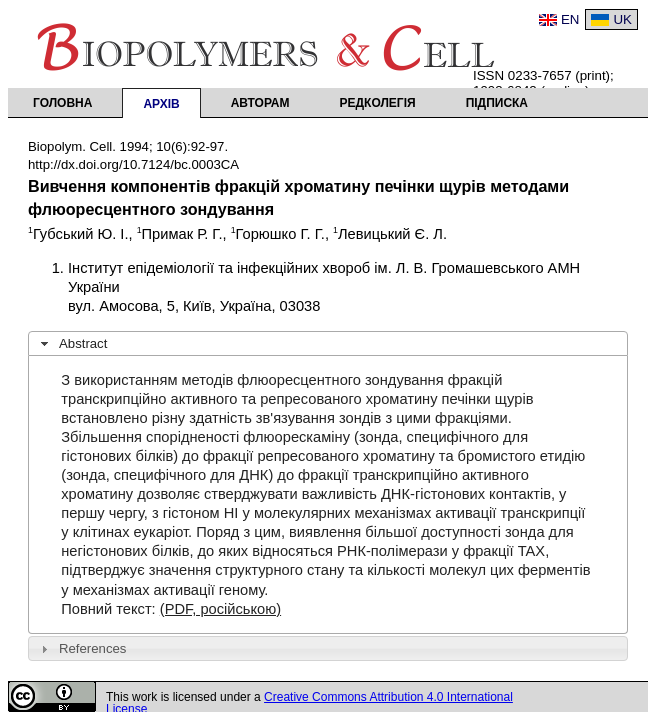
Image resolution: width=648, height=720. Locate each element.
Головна (62, 103)
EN (570, 19)
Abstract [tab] (72, 344)
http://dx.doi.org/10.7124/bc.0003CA (133, 164)
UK (622, 19)
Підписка (497, 103)
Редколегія (378, 103)
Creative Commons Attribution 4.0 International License (309, 703)
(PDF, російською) (220, 609)
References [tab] (81, 649)
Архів (161, 104)
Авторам (260, 103)
